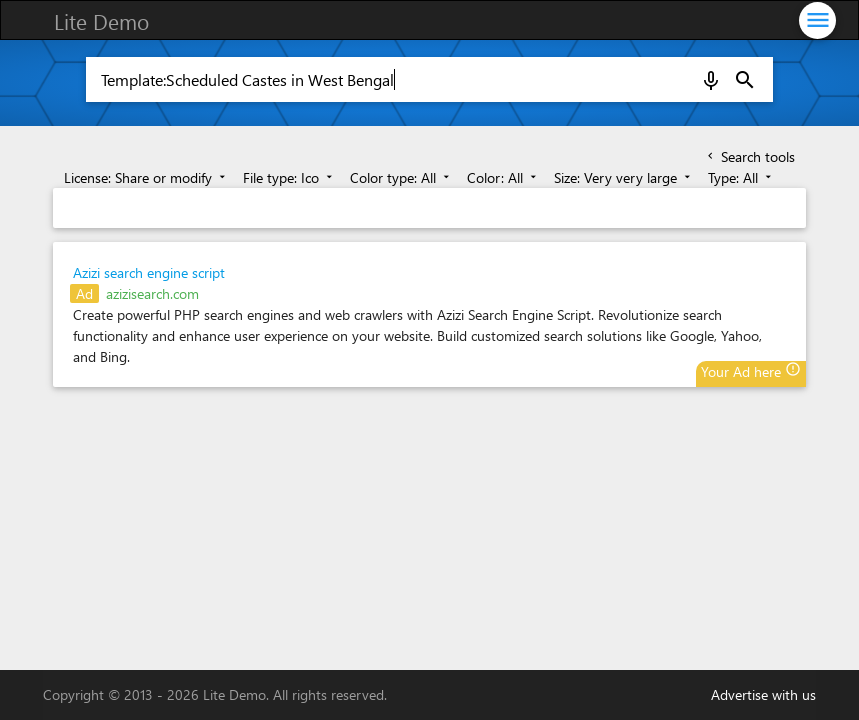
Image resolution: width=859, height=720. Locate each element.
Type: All (741, 177)
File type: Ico (289, 177)
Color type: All (401, 177)
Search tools (749, 156)
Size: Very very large (624, 177)
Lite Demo (101, 21)
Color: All (503, 177)
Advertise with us (763, 694)
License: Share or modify (146, 177)
